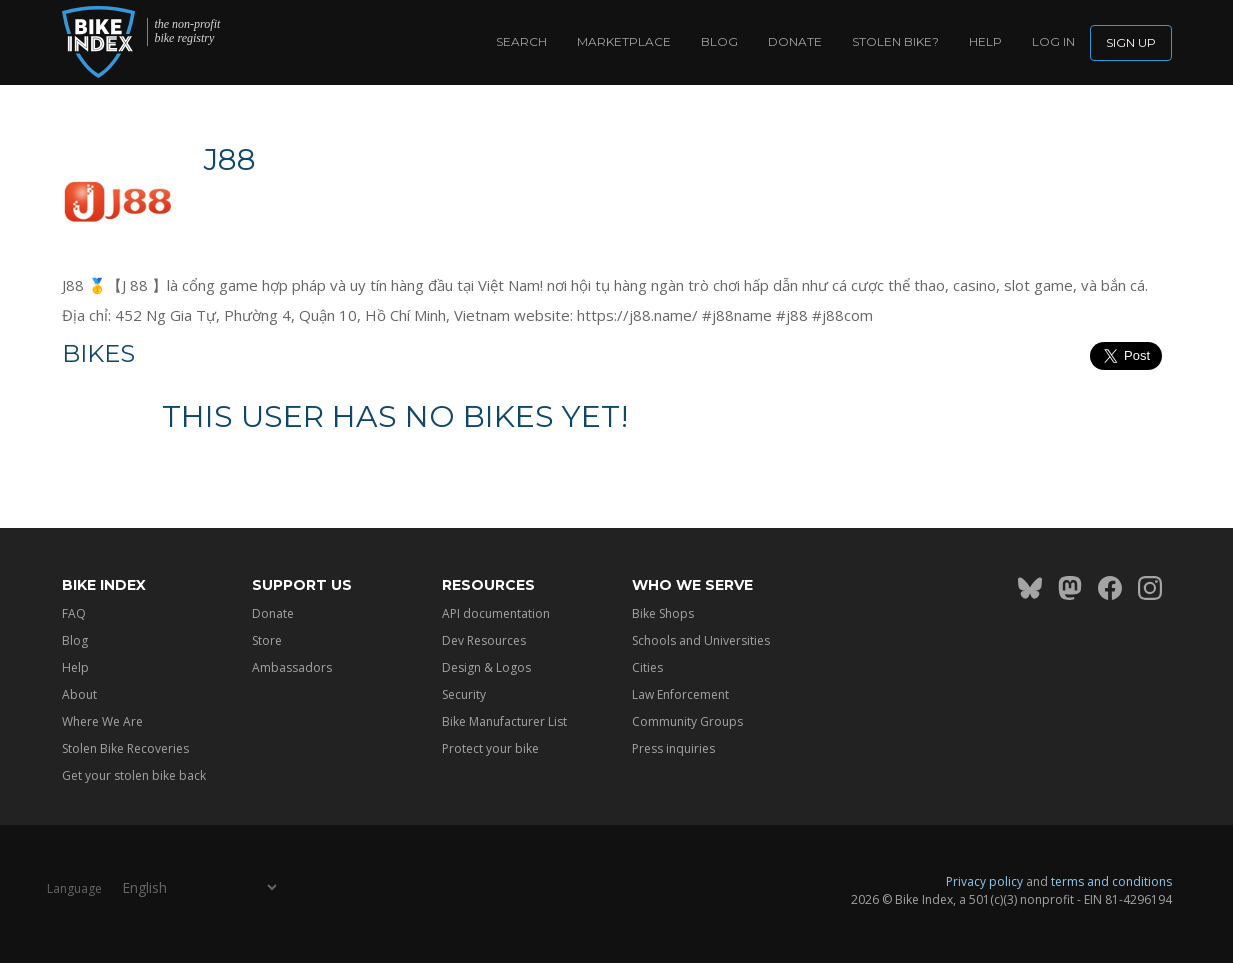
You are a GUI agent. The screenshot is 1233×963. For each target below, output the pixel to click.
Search (521, 41)
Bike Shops (663, 613)
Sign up (1131, 42)
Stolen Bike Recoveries (125, 748)
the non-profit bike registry (187, 31)
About (79, 694)
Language (74, 887)
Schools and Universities (701, 640)
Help (985, 41)
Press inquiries (673, 748)
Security (464, 694)
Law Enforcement (680, 694)
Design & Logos (486, 667)
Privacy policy (984, 881)
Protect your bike (490, 748)
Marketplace (624, 41)
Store (267, 640)
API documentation (496, 613)
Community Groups (687, 721)
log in (1053, 41)
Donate (795, 41)
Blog (719, 41)
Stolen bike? (895, 41)
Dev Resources (484, 640)
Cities (647, 667)
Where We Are (102, 721)
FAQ (74, 613)
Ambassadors (292, 667)
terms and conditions (1111, 881)
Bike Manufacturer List (504, 721)
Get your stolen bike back (134, 775)
